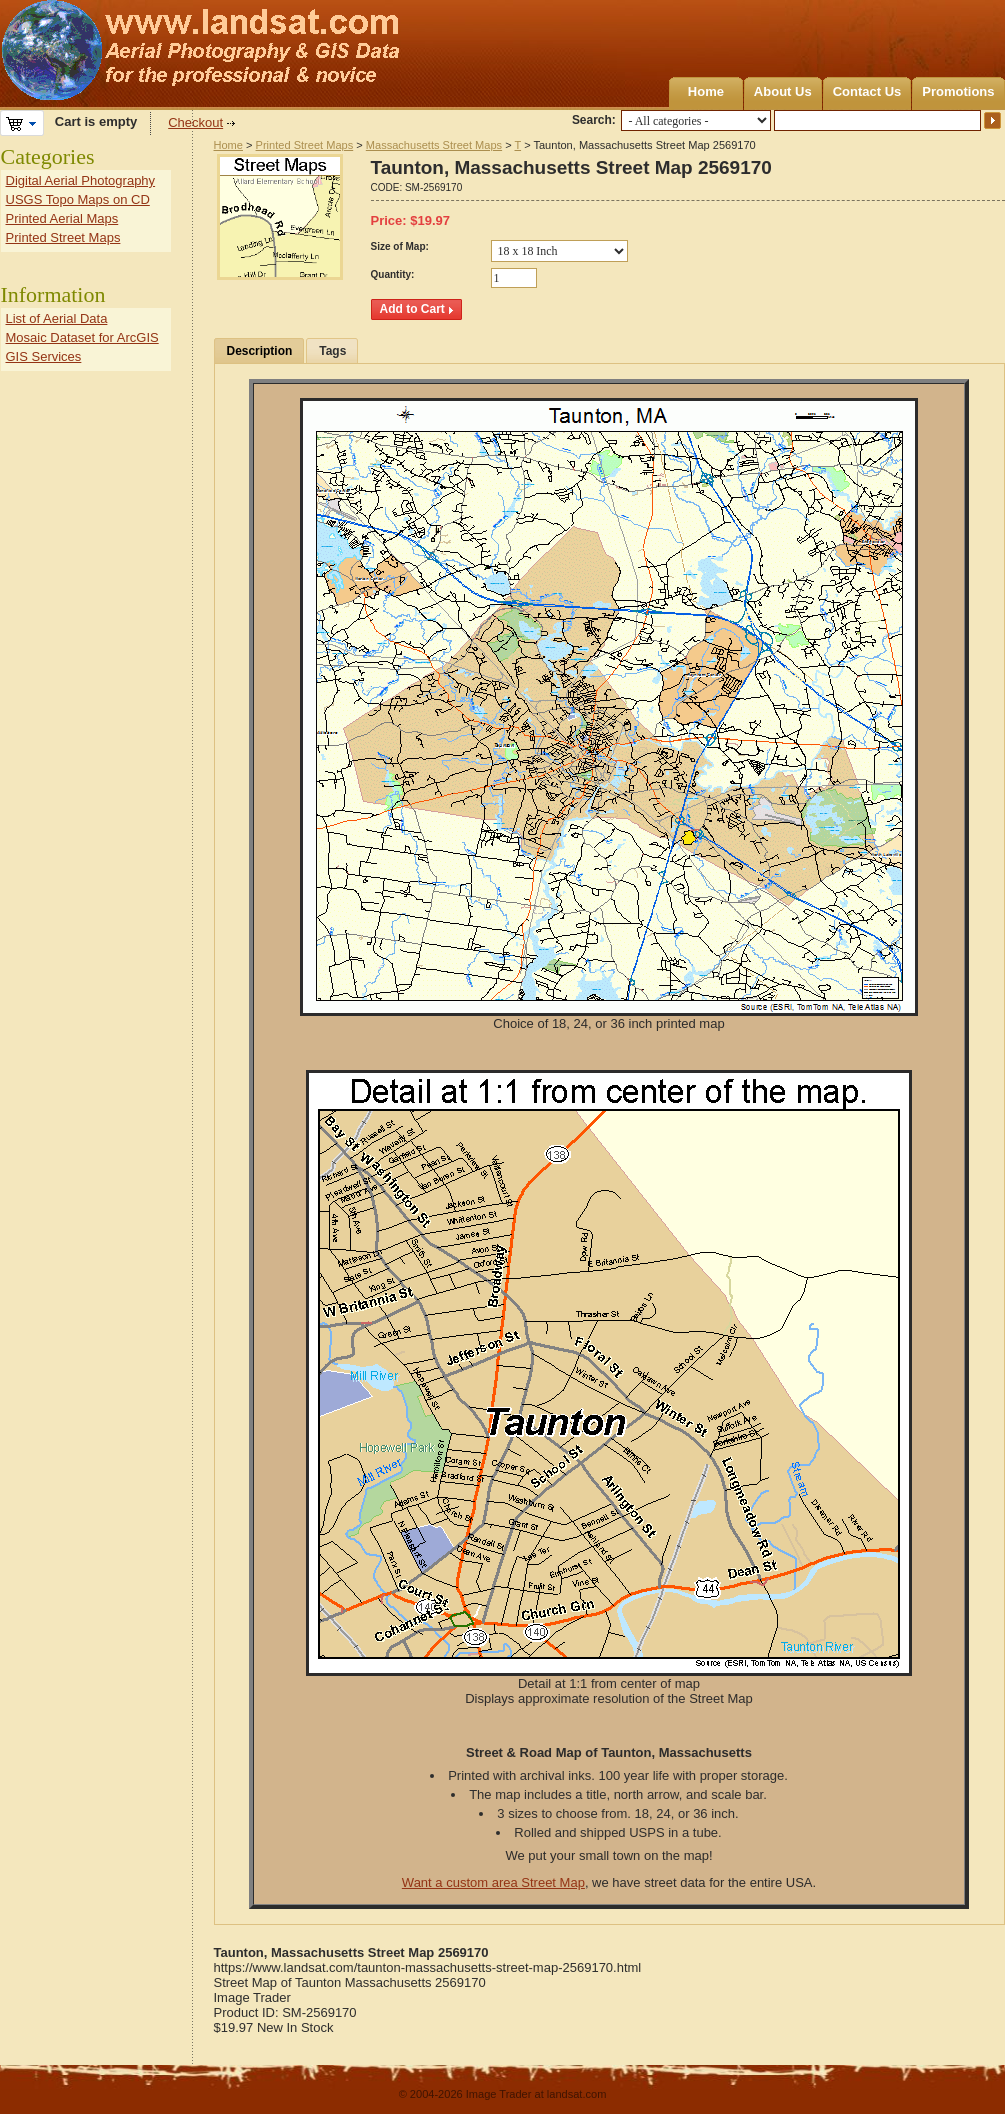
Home (706, 91)
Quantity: (393, 274)
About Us (783, 91)
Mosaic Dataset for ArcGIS (82, 337)
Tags (332, 351)
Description (260, 351)
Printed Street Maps (305, 145)
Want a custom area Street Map (493, 1882)
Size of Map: (400, 246)
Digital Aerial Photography (81, 180)
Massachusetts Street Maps (434, 145)
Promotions (958, 91)
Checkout (195, 122)
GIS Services (44, 356)
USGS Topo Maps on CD (78, 199)
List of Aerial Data (57, 318)
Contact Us (867, 91)
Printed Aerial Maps (62, 218)
